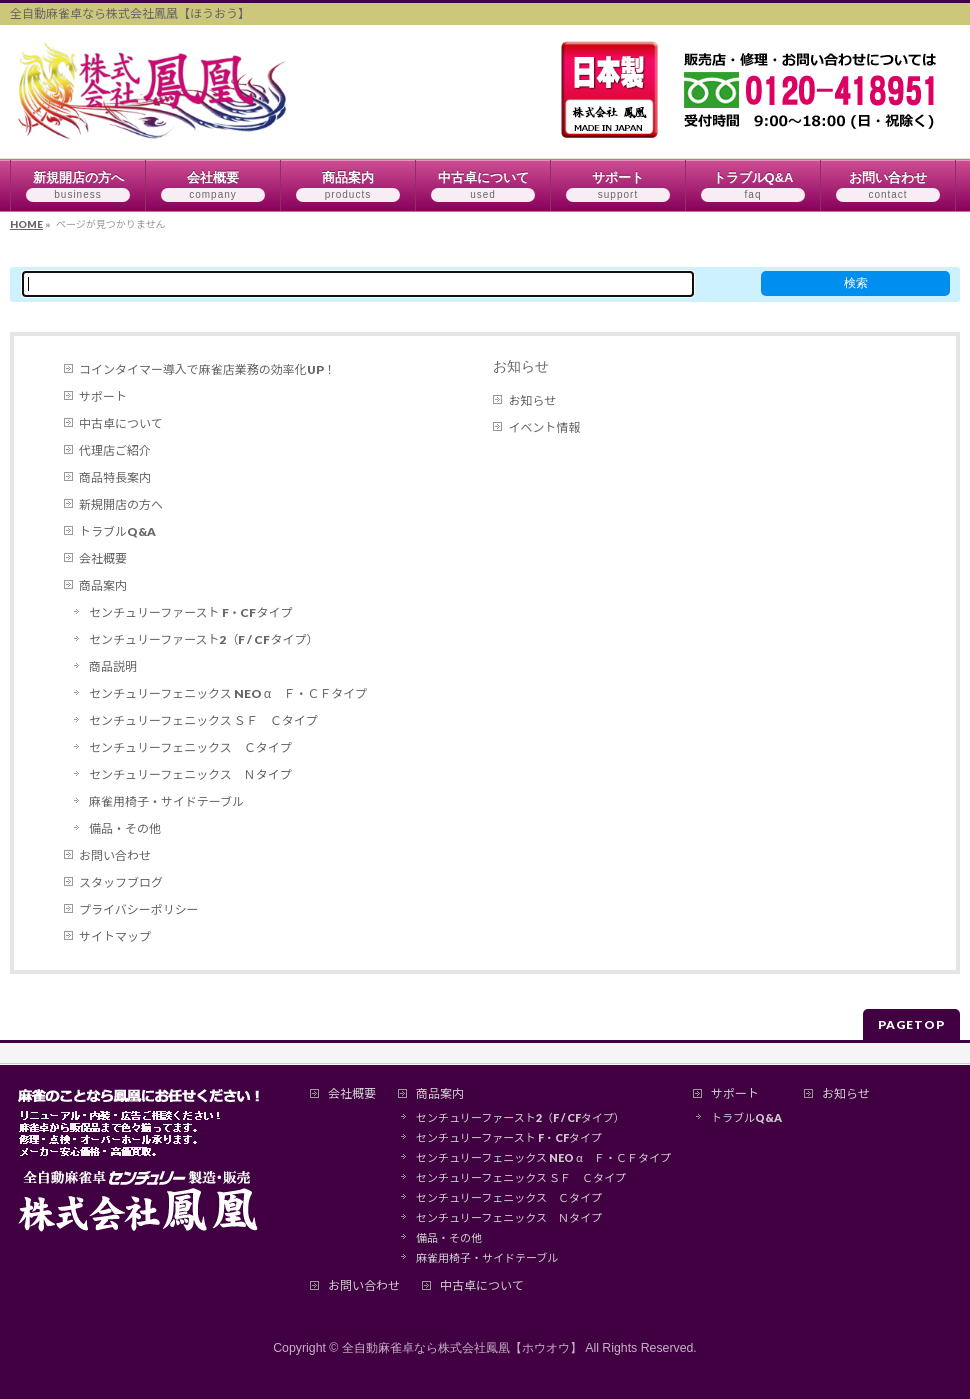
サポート (103, 396)
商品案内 (103, 585)
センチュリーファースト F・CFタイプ (190, 612)
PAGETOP (911, 1024)
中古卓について (121, 423)
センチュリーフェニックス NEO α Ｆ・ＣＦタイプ (228, 693)
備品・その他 (125, 828)
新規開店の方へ (121, 504)
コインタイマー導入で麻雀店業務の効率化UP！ (207, 369)
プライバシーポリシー (139, 909)
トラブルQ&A (117, 531)
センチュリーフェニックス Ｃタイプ (190, 747)
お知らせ (521, 366)
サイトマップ (115, 936)
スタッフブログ (121, 882)
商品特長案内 (115, 477)
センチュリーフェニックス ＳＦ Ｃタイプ (203, 720)
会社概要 (103, 558)
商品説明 (113, 666)
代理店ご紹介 (115, 450)
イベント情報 (544, 427)
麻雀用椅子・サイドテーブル (166, 801)
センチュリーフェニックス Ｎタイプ (190, 774)
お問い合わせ (115, 855)
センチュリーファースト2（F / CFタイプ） (203, 639)
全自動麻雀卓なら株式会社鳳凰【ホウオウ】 (462, 1348)
